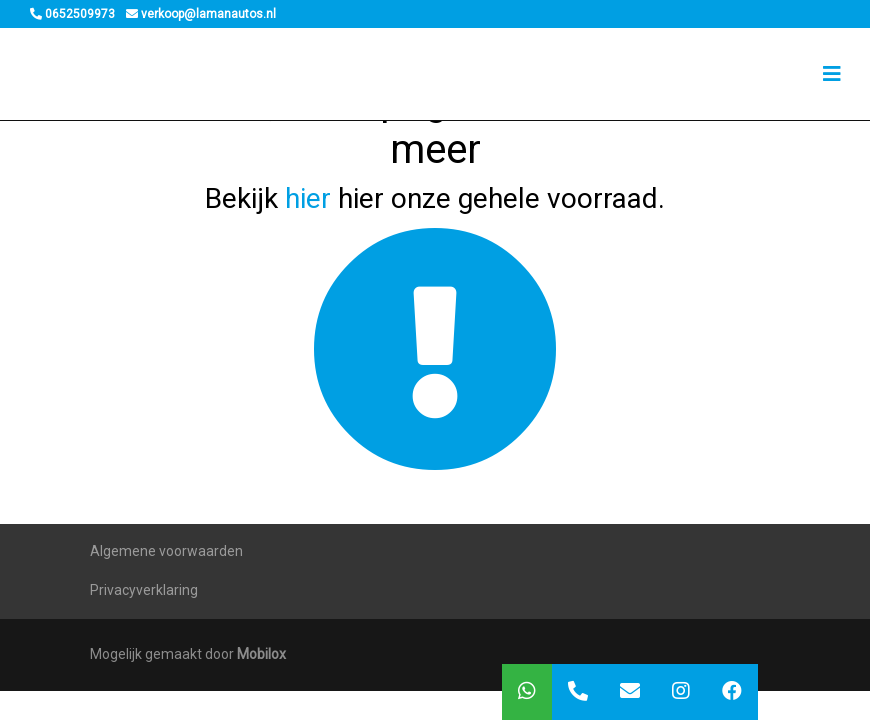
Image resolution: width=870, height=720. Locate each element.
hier (308, 198)
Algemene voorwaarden (166, 551)
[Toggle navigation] (832, 74)
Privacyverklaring (144, 590)
